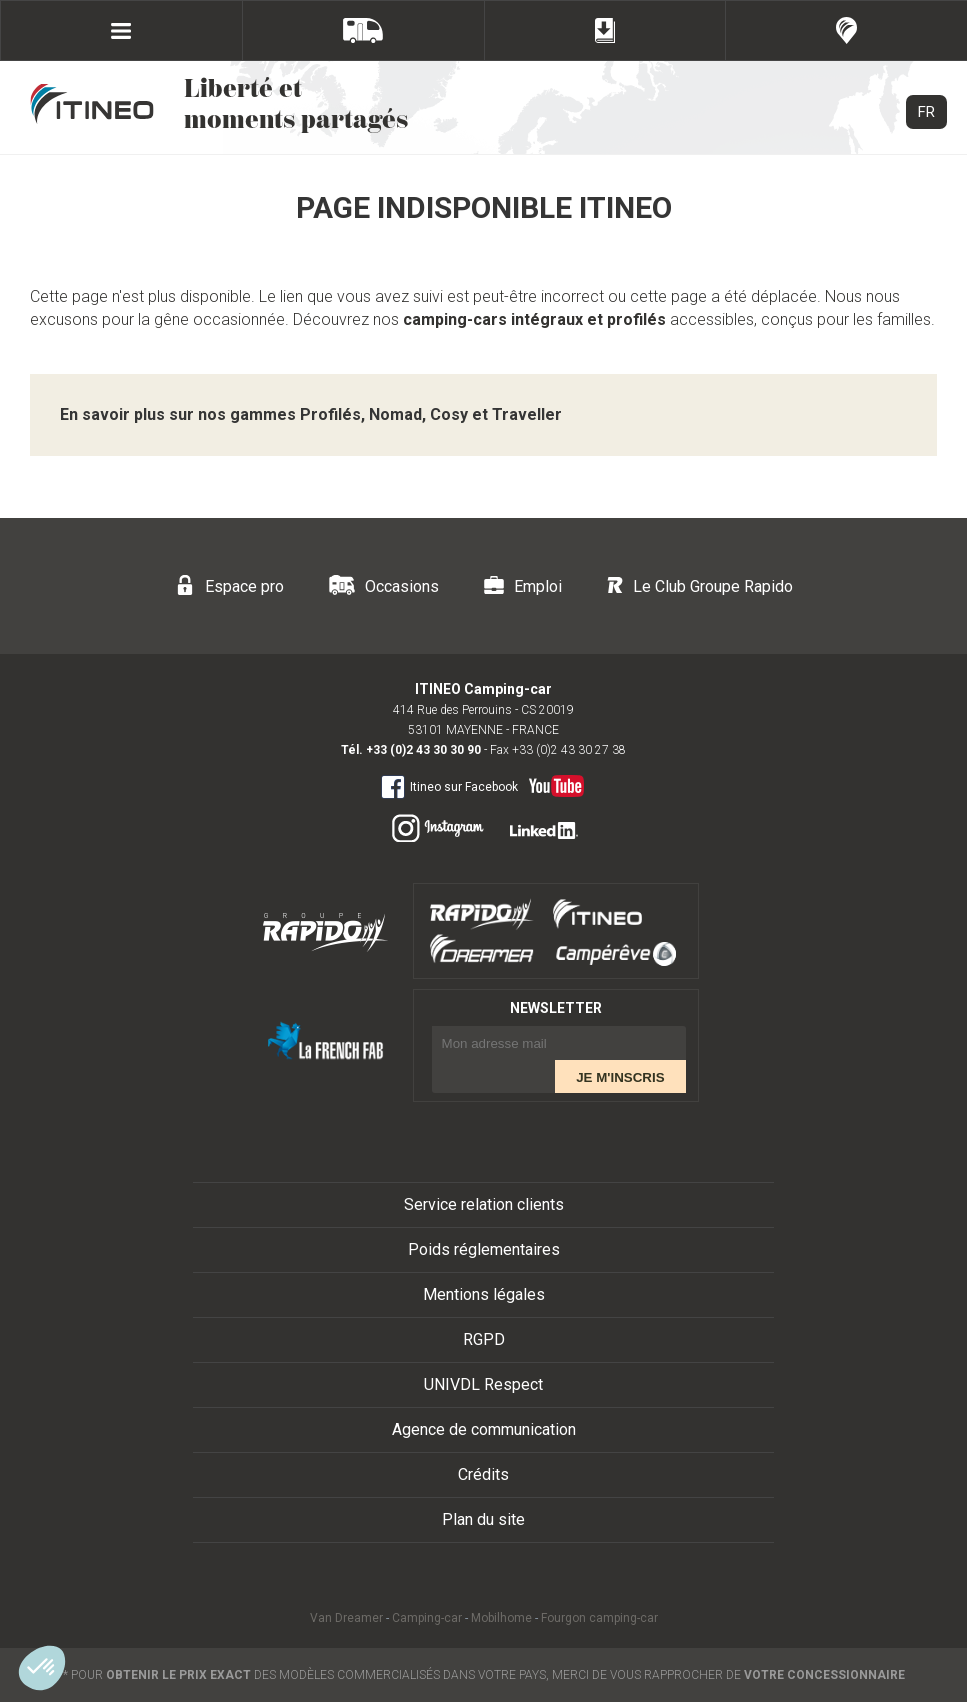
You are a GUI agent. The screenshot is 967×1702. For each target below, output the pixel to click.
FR (926, 112)
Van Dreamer (346, 1618)
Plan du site (483, 1519)
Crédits (483, 1474)
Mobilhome (501, 1618)
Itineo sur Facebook (449, 786)
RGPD (484, 1339)
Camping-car (427, 1618)
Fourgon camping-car (599, 1618)
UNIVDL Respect (483, 1384)
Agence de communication (484, 1429)
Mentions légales (484, 1294)
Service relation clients (484, 1204)
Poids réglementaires (484, 1249)
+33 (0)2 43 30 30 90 (423, 750)
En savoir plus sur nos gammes (311, 414)
